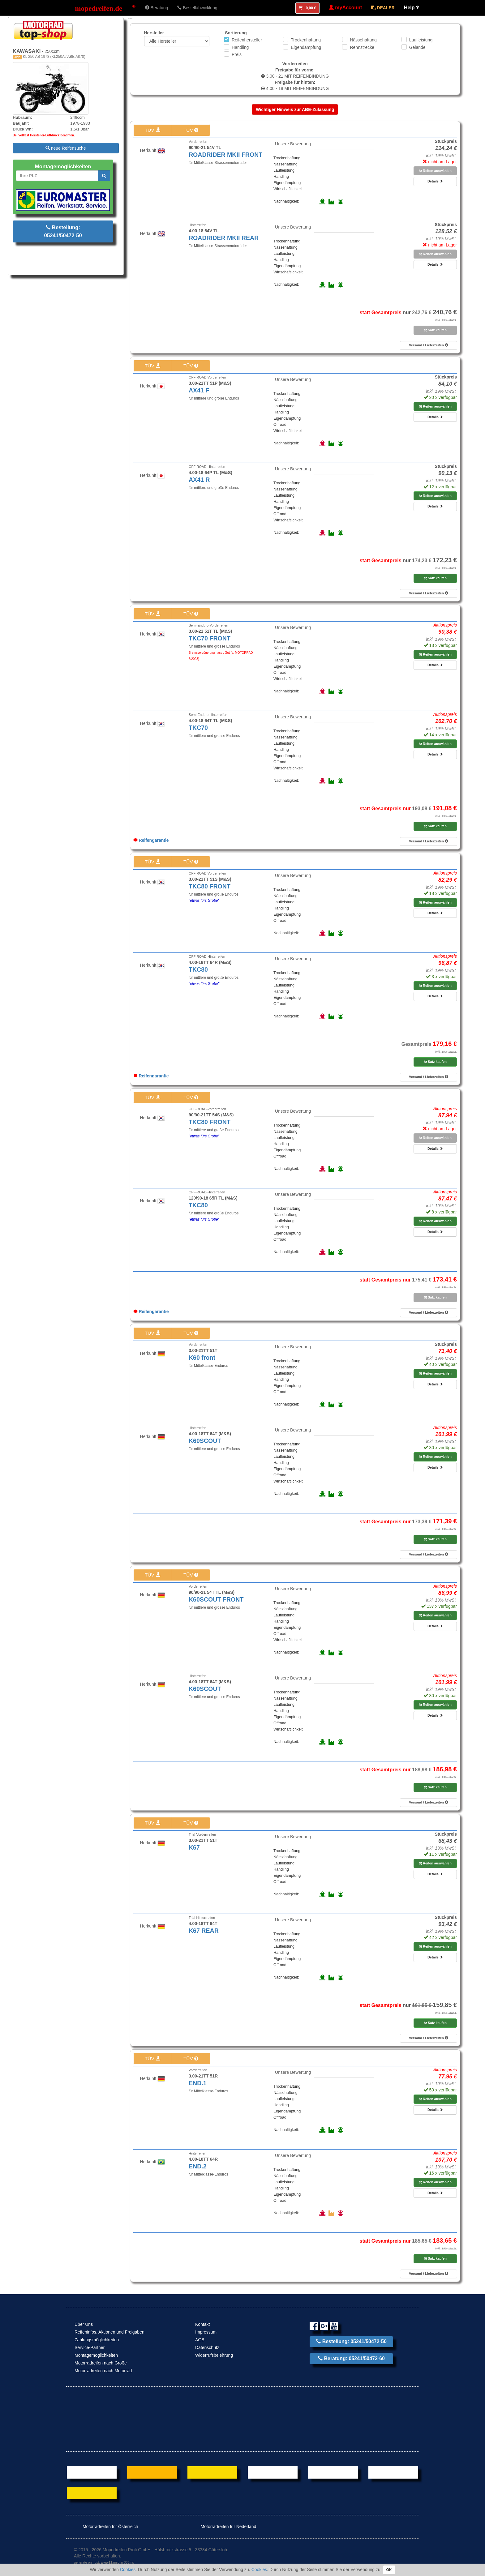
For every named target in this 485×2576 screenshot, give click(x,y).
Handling (240, 47)
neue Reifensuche (65, 148)
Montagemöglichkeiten (96, 2355)
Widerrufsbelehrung (214, 2355)
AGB (199, 2339)
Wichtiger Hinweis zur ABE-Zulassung (295, 109)
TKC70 (198, 727)
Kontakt (202, 2324)
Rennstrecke (362, 47)
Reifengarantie (151, 840)
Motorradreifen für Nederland (224, 2526)
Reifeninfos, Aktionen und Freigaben (109, 2332)
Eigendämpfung (306, 47)
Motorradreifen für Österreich (106, 2526)
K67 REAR (204, 1930)
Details (435, 181)
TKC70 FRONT (209, 638)
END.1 (198, 2083)
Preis (237, 54)
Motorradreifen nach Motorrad (103, 2370)
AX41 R (199, 479)
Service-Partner (90, 2347)
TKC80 (198, 969)
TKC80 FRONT (209, 886)
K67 (194, 1847)
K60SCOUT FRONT (216, 1599)
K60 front (202, 1357)
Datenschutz (207, 2347)
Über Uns (84, 2324)
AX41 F (199, 390)
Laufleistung (421, 39)
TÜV (152, 130)
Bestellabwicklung (197, 7)
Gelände (417, 47)
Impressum (206, 2332)
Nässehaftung (363, 39)
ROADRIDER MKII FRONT (225, 154)
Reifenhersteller (247, 39)
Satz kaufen (435, 330)
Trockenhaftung (306, 39)
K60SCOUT (205, 1440)
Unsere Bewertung (293, 143)
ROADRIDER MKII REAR (224, 237)
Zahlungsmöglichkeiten (97, 2339)
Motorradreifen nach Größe (101, 2362)
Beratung (156, 7)
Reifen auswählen (435, 171)
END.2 (198, 2166)
